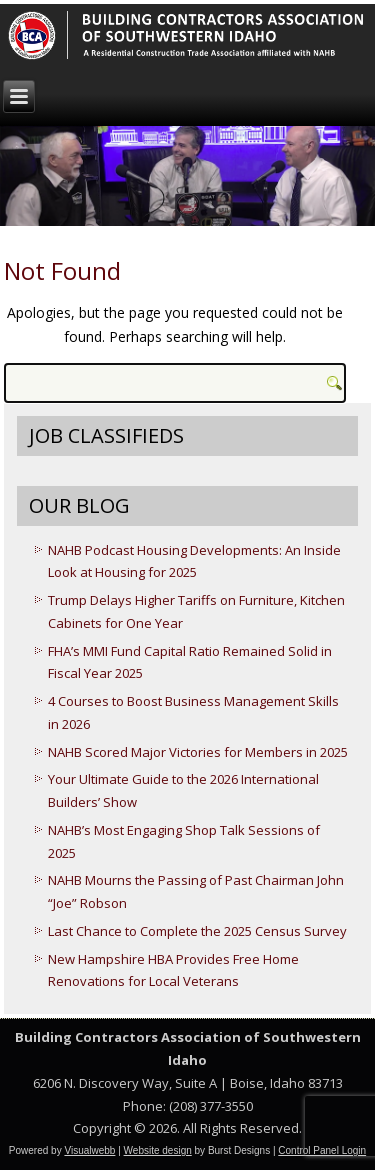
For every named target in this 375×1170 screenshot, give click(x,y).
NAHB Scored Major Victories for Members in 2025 (198, 752)
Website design (158, 1150)
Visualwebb (89, 1150)
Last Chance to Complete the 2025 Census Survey (197, 931)
